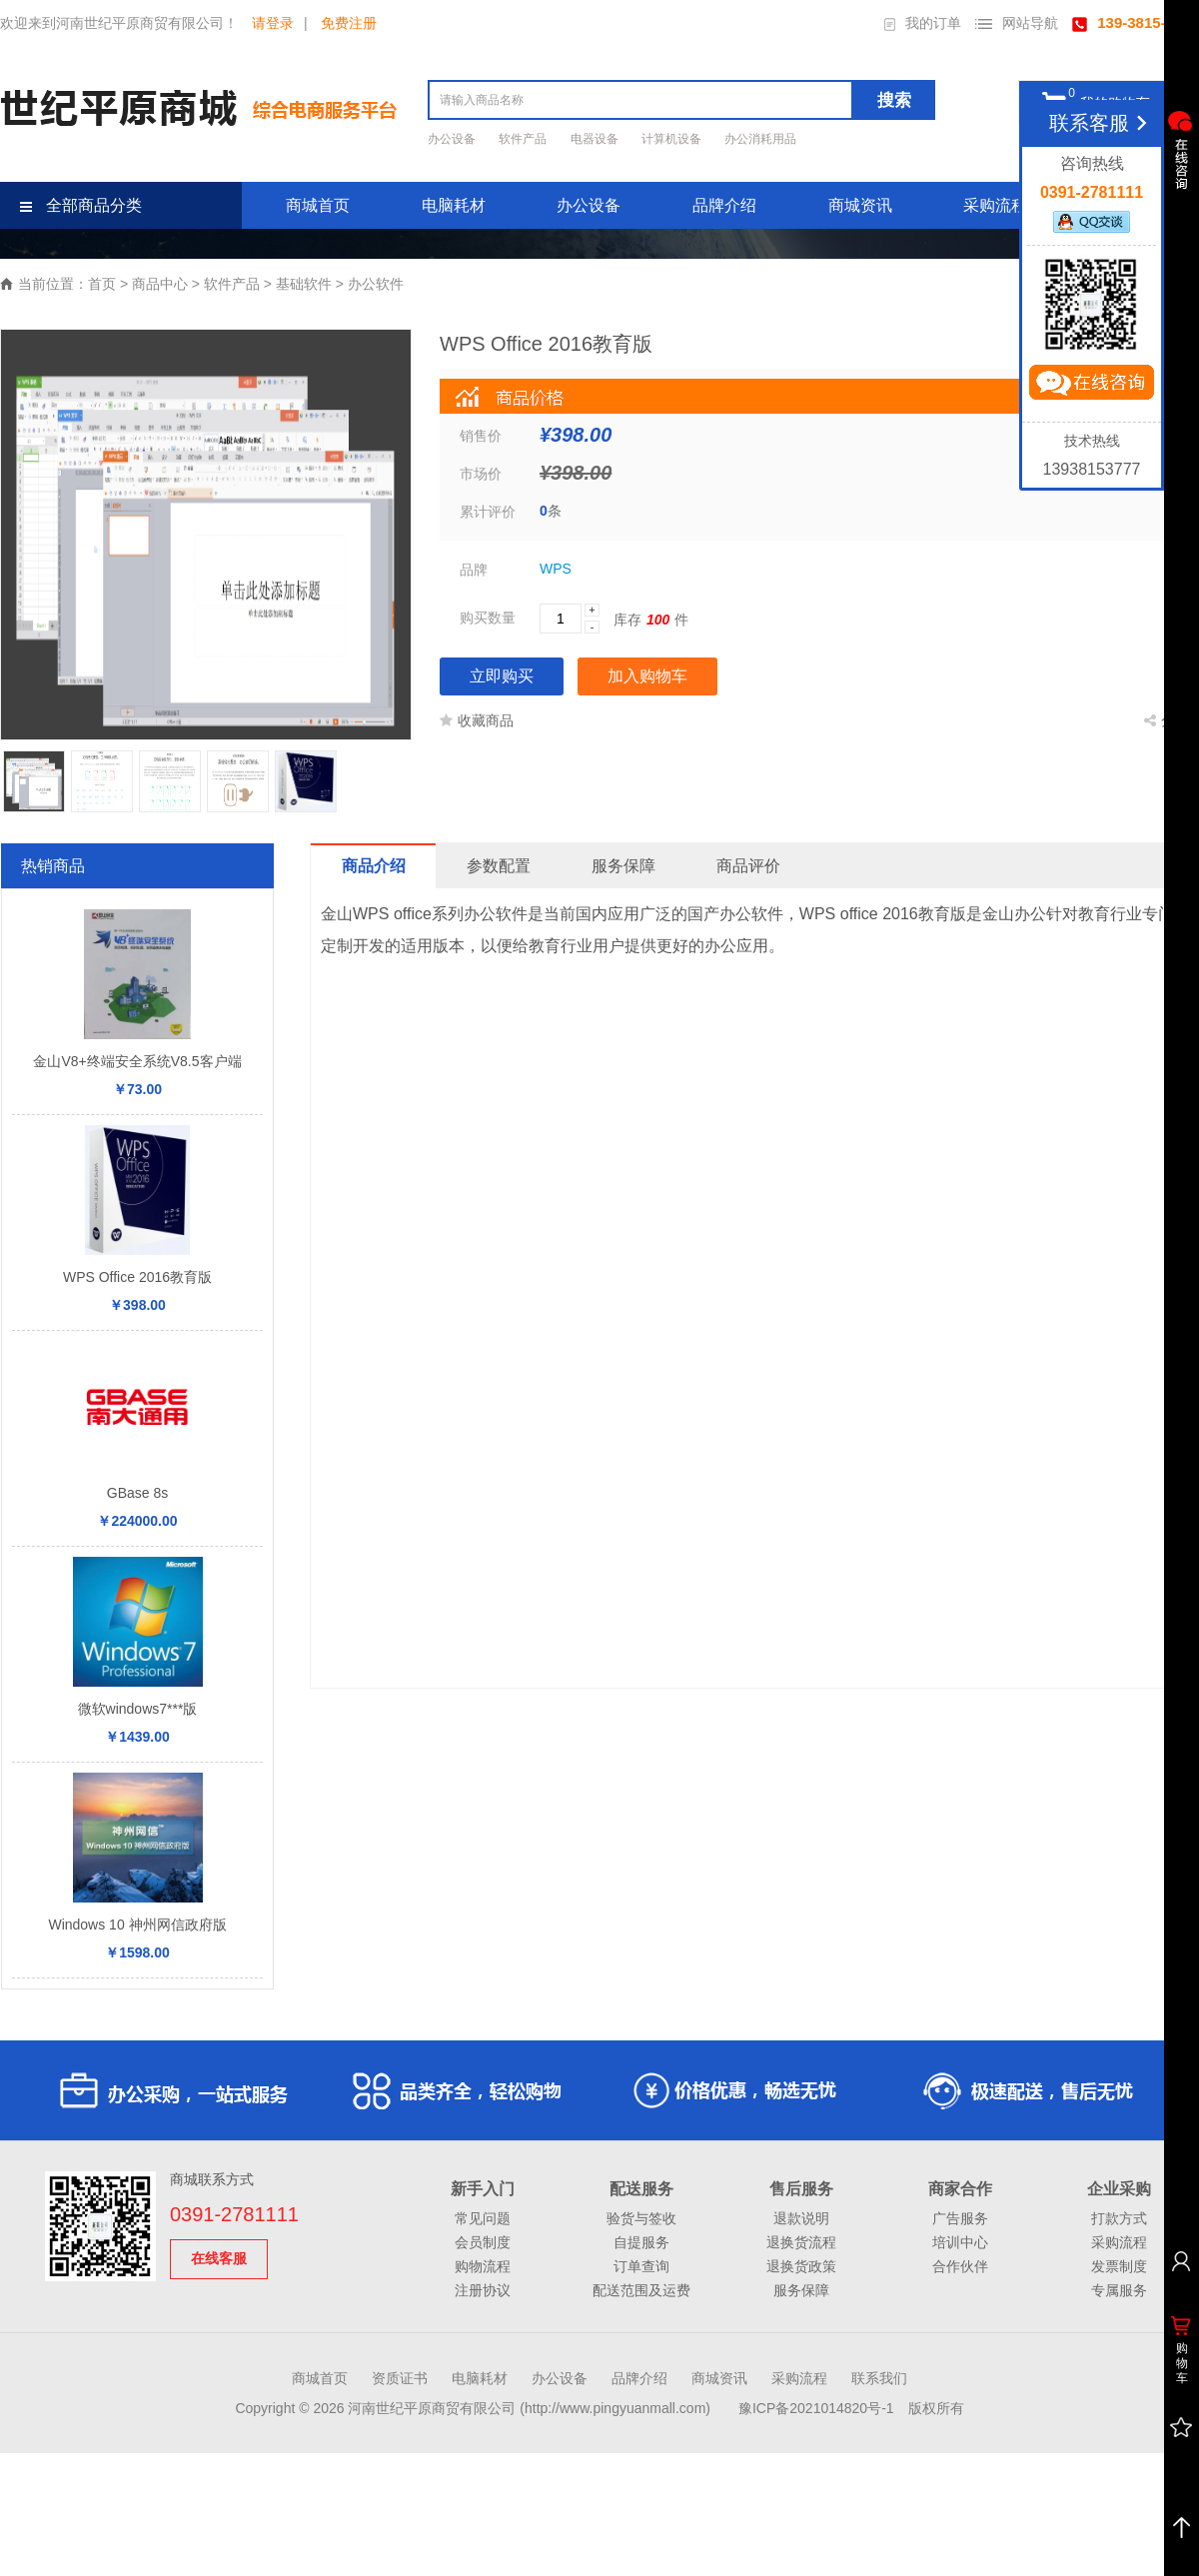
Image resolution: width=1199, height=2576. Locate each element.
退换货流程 (801, 2242)
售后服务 (801, 2188)
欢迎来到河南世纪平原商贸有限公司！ (119, 23)
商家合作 (960, 2188)
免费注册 (349, 23)
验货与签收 (641, 2218)
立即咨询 (1091, 387)
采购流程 (995, 205)
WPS (556, 569)
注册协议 (483, 2290)
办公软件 (376, 284)
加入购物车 (647, 675)
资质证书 (400, 2378)
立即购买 (502, 675)
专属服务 (1119, 2290)
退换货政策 (801, 2266)
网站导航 (1016, 23)
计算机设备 (672, 139)
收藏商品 (477, 720)
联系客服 (1101, 123)
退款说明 (801, 2218)
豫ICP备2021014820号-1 (816, 2408)
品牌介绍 (724, 205)
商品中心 (160, 284)
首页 (102, 284)
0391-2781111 (234, 2214)
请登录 (273, 23)
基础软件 (304, 284)
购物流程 (483, 2266)
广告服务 (960, 2218)
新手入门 (483, 2188)
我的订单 (922, 23)
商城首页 (318, 205)
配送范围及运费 (641, 2290)
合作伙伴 (960, 2266)
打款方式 (1119, 2218)
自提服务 (641, 2242)
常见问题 (483, 2218)
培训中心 (960, 2242)
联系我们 (879, 2378)
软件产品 (524, 139)
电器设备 (596, 139)
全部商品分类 (81, 205)
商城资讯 (860, 205)
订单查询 (641, 2266)
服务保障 (801, 2290)
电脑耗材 (454, 205)
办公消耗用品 (760, 139)
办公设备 (453, 139)
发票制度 (1119, 2266)
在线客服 (219, 2258)
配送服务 (641, 2188)
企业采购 (1119, 2188)
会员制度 (483, 2242)
